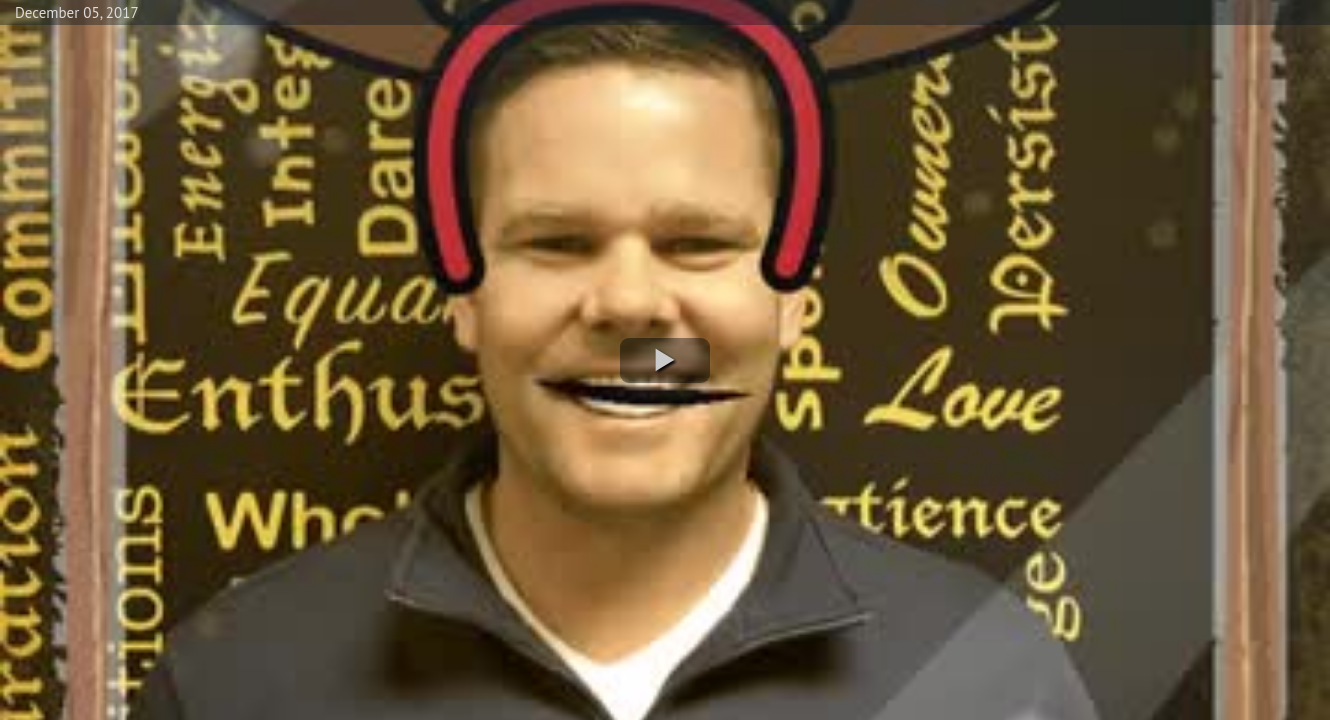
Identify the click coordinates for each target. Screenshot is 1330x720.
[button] (665, 360)
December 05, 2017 (77, 12)
